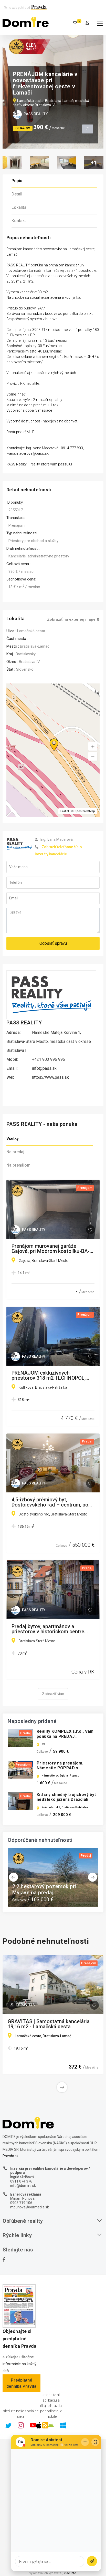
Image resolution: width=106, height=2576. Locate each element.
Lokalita (19, 207)
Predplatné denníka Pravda (21, 2383)
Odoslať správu (53, 943)
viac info (70, 2573)
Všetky (12, 1138)
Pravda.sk (10, 2156)
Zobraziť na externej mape (73, 619)
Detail (17, 194)
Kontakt (19, 220)
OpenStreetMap (85, 811)
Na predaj (15, 1151)
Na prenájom (18, 1165)
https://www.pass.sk (50, 1077)
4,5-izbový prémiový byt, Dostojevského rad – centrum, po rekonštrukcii (50, 1502)
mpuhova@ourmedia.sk (29, 2207)
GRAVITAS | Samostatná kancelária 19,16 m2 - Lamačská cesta (49, 2024)
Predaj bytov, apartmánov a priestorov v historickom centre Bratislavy (48, 1629)
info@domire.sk (23, 2186)
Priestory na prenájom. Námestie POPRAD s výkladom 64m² (60, 1768)
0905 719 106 (21, 2203)
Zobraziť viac (53, 1693)
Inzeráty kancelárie (51, 854)
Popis (17, 180)
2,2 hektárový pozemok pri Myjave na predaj (44, 1889)
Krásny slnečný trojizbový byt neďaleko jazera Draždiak (66, 1797)
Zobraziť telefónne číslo (62, 847)
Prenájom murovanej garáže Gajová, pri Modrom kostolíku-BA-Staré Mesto (51, 1248)
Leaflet (64, 811)
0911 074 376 (21, 2181)
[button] (92, 756)
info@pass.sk (44, 1068)
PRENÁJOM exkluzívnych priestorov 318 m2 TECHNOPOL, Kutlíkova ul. (49, 1375)
